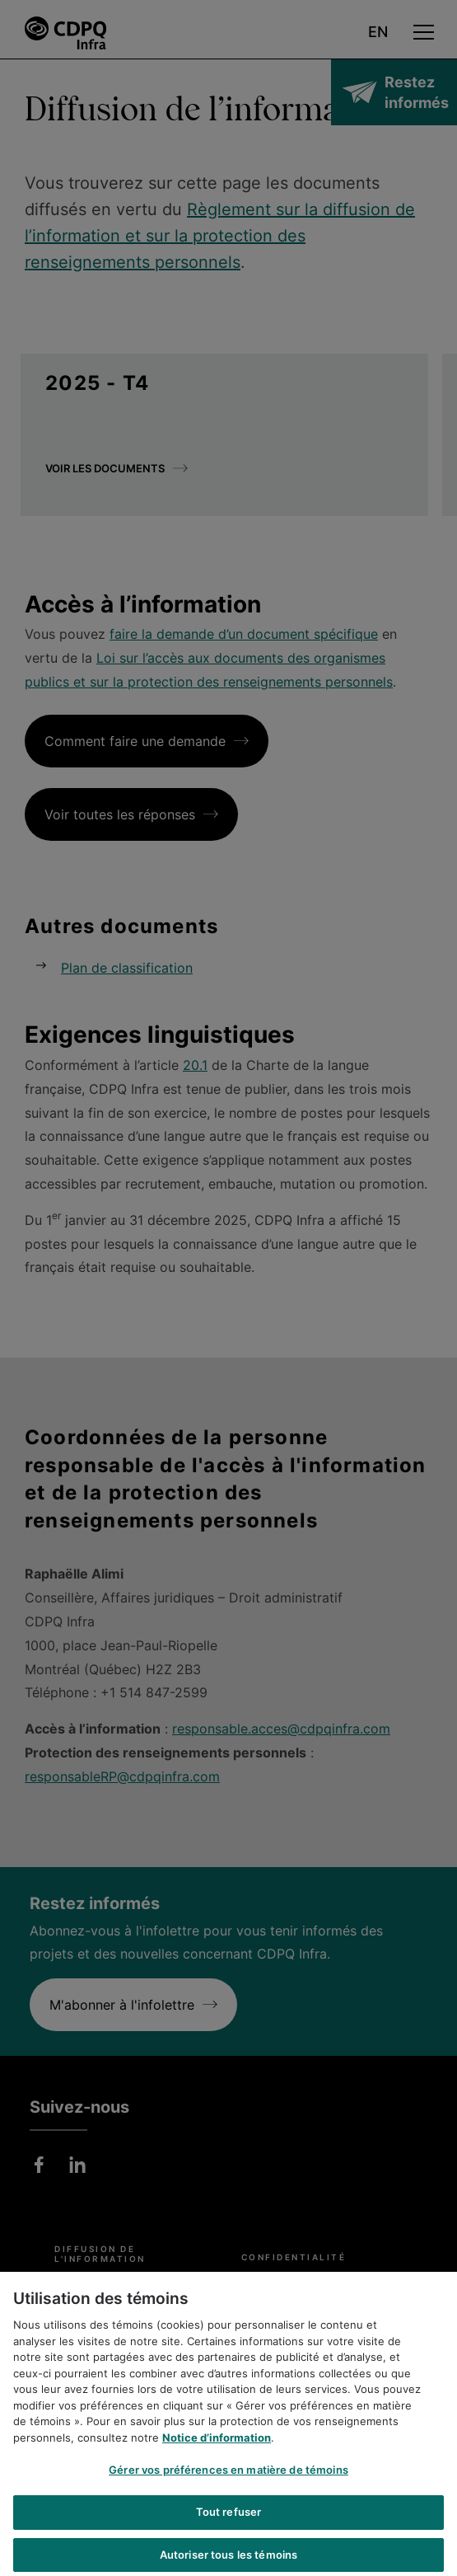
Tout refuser (229, 2526)
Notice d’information (216, 2451)
